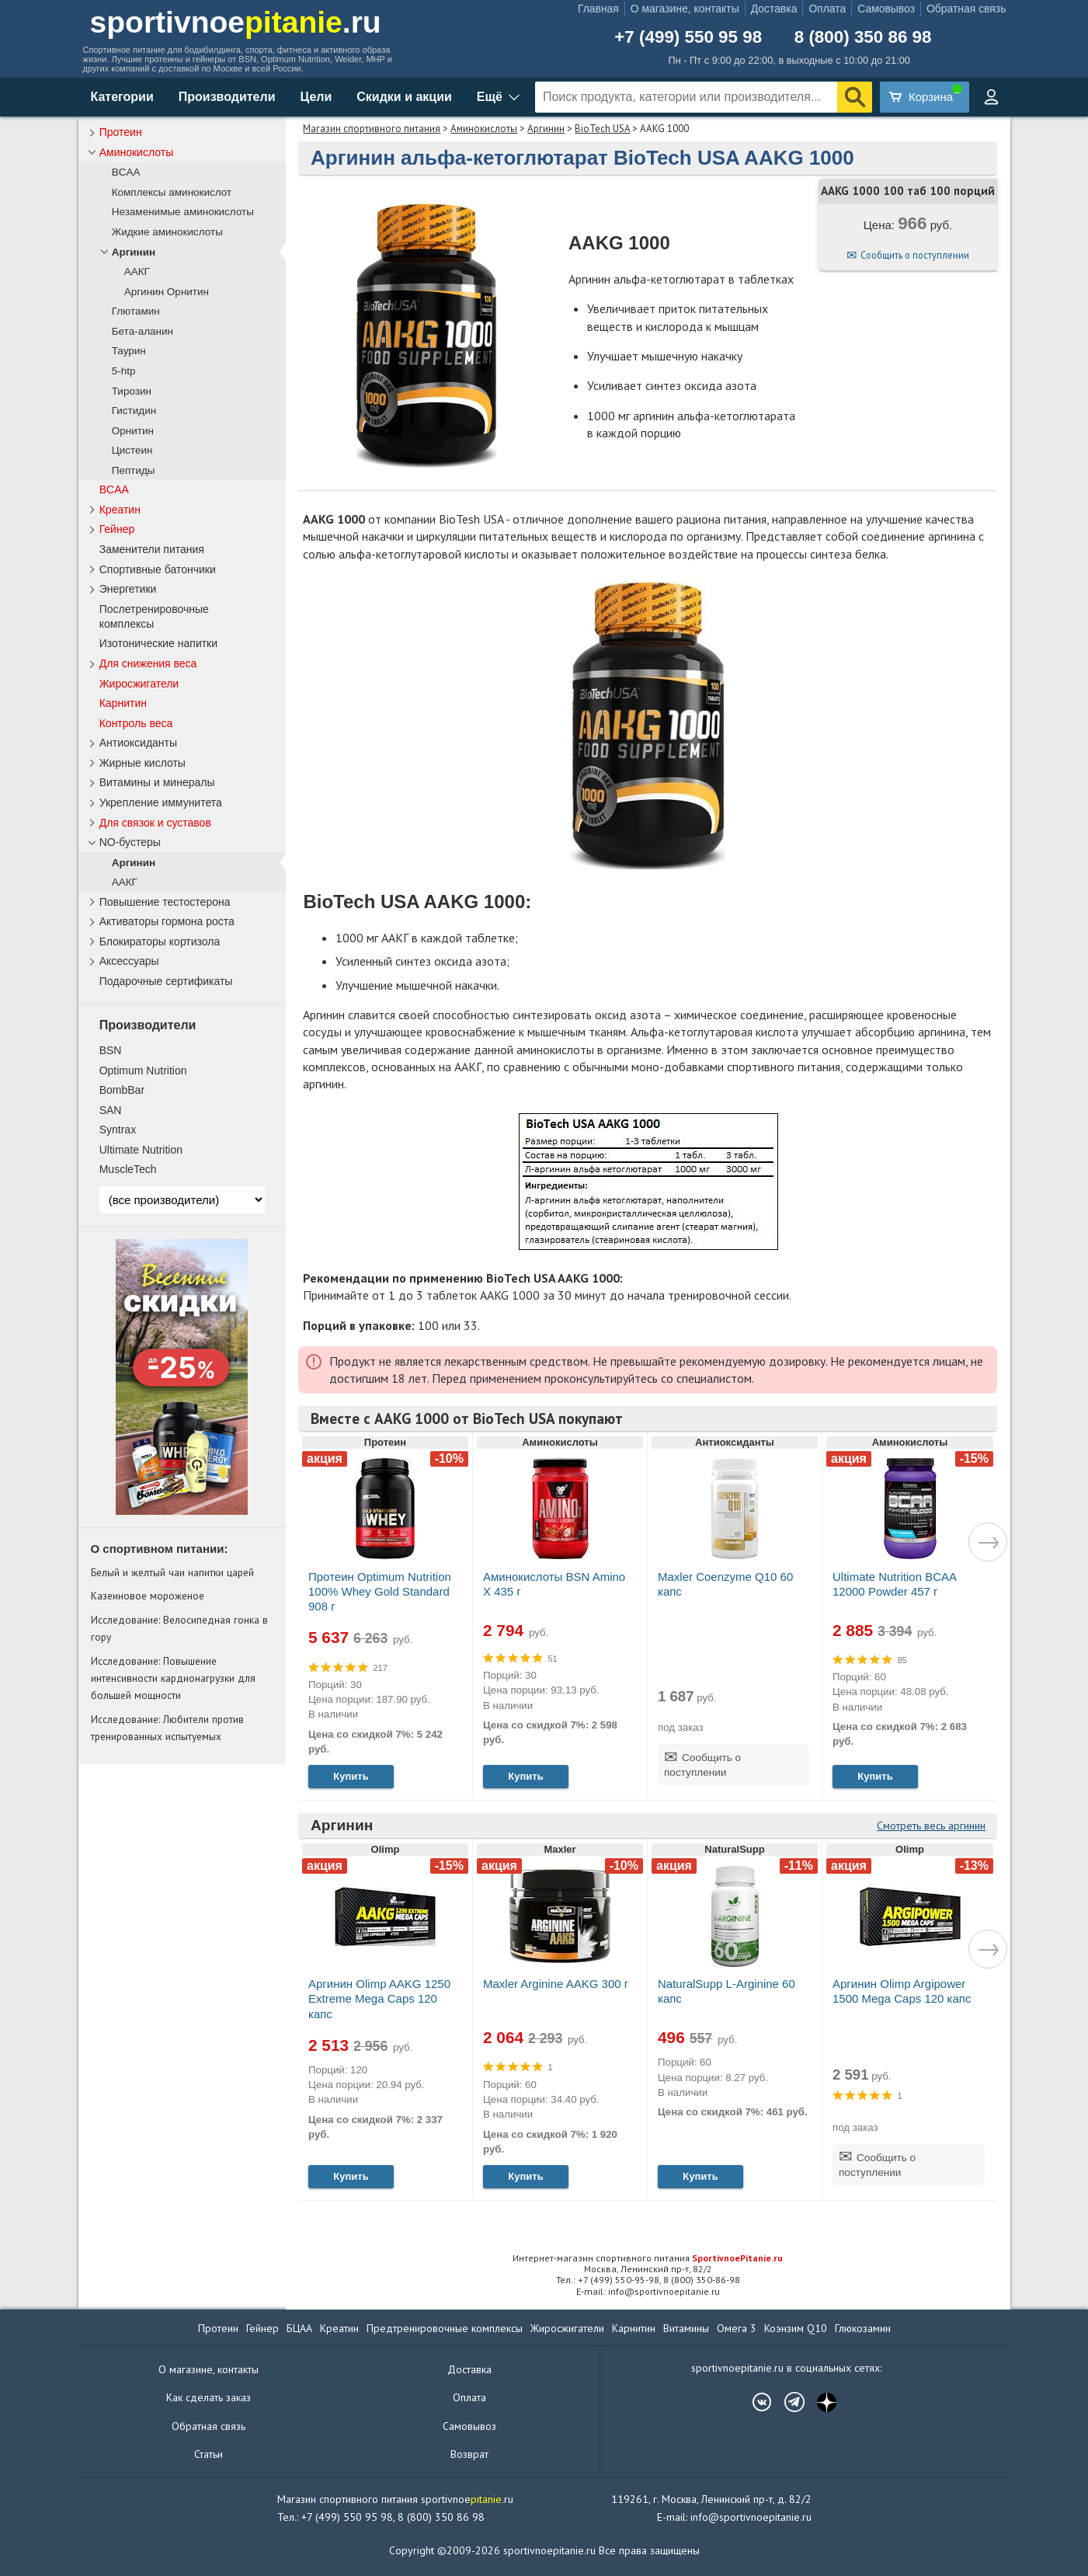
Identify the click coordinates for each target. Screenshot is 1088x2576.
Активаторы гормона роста (167, 921)
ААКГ (137, 271)
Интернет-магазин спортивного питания (648, 2258)
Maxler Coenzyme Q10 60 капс (725, 1584)
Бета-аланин (142, 331)
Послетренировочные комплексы (154, 616)
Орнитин (133, 431)
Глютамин (136, 311)
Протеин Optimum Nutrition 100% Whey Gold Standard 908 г (379, 1591)
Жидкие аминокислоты (167, 232)
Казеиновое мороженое (147, 1596)
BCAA (126, 172)
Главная (598, 8)
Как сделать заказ (208, 2397)
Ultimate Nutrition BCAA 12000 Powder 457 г (894, 1584)
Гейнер (117, 529)
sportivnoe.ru (235, 22)
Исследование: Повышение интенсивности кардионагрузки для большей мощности (173, 1678)
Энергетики (128, 589)
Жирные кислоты (142, 763)
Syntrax (117, 1129)
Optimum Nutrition (143, 1070)
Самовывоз (886, 8)
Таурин (129, 351)
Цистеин (132, 450)
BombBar (121, 1090)
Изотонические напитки (158, 643)
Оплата (827, 8)
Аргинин (546, 128)
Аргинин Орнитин (166, 292)
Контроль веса (136, 723)
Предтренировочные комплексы (445, 2328)
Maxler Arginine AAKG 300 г (555, 1983)
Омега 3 (736, 2328)
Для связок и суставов (155, 822)
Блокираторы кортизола (160, 941)
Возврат (469, 2454)
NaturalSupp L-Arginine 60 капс (726, 1991)
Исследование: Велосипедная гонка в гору (179, 1628)
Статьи (208, 2454)
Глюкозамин (863, 2328)
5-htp (124, 371)
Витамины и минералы (157, 782)
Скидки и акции (404, 96)
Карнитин (123, 703)
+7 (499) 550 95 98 (688, 37)
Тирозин (131, 391)
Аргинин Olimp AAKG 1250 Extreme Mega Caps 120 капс (379, 1998)
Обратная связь (966, 8)
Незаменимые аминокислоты (183, 212)
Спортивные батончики (157, 569)
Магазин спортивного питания (371, 128)
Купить (350, 1776)
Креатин (120, 509)
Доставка (774, 8)
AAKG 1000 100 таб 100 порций (908, 190)
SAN (110, 1110)
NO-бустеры (130, 842)
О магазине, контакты (685, 8)
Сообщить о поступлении (914, 255)
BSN (110, 1050)
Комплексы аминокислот (172, 192)
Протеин (120, 132)
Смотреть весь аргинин (931, 1826)
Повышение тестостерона (165, 902)
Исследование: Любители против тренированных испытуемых (167, 1727)
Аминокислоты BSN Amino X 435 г (554, 1584)
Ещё (489, 96)
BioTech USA (602, 128)
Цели (316, 96)
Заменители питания (151, 549)
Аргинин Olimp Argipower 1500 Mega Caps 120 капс (902, 1991)
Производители (227, 96)
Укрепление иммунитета (160, 802)
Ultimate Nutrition (140, 1150)
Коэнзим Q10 (795, 2328)
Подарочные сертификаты (166, 981)
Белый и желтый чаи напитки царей (172, 1572)
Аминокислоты (483, 128)
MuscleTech (128, 1169)
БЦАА (299, 2328)
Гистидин (134, 410)
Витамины (686, 2328)
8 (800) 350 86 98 (863, 37)
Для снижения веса (148, 663)
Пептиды (133, 470)
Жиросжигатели (139, 683)
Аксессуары (129, 961)
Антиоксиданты (138, 742)
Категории (122, 96)
